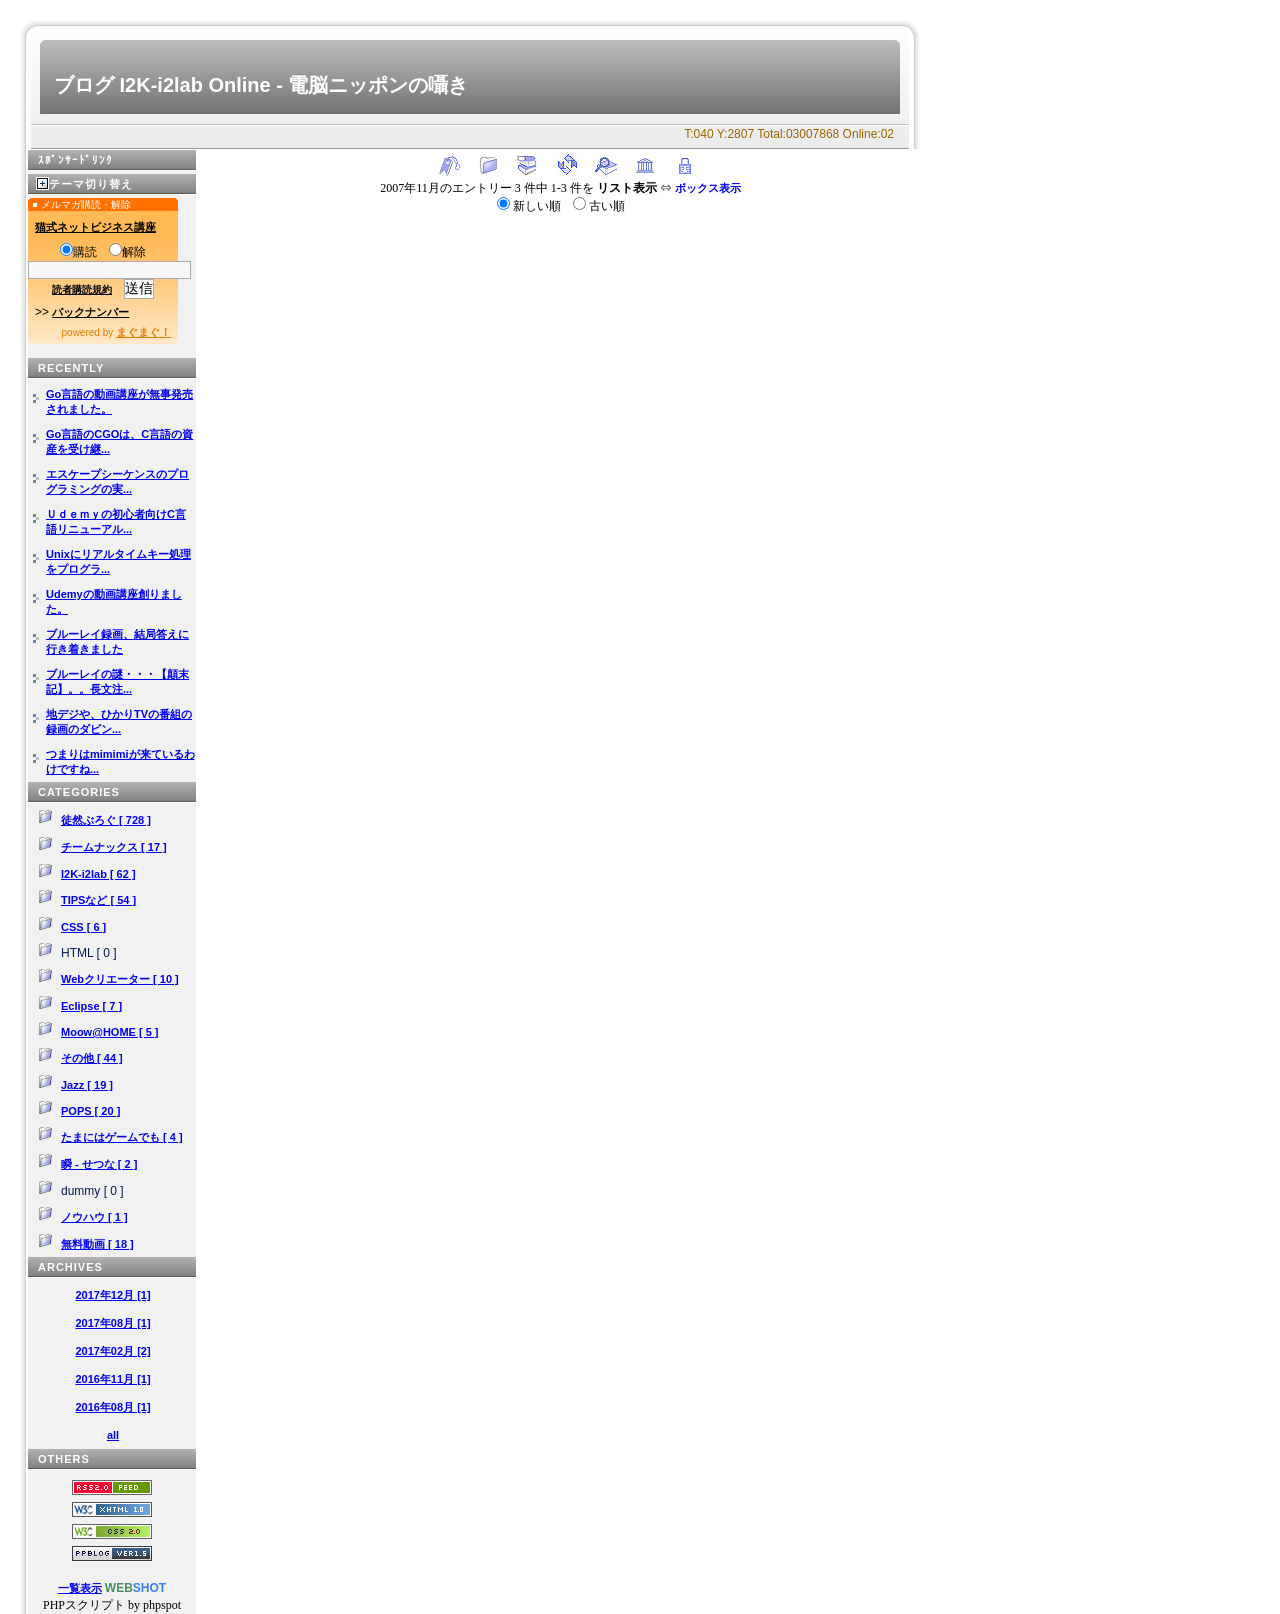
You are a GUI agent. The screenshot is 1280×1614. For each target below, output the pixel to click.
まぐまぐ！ (143, 332)
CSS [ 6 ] (83, 927)
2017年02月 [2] (112, 1351)
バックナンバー (90, 312)
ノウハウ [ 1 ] (94, 1217)
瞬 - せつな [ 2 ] (99, 1164)
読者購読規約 (82, 289)
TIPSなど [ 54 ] (98, 900)
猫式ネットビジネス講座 (95, 227)
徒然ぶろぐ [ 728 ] (106, 820)
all (113, 1435)
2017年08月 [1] (112, 1323)
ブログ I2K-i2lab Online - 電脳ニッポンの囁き (261, 85)
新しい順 (530, 206)
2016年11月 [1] (112, 1379)
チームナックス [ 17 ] (114, 847)
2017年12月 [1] (112, 1295)
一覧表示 (80, 1588)
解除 (127, 252)
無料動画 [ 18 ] (97, 1244)
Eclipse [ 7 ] (91, 1006)
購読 (78, 252)
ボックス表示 (708, 188)
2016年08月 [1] (112, 1407)
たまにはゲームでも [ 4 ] (122, 1137)
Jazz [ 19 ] (87, 1085)
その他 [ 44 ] (92, 1058)
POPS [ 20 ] (90, 1111)
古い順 (599, 206)
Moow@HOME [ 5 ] (110, 1032)
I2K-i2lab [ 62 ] (98, 874)
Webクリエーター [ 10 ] (120, 979)
